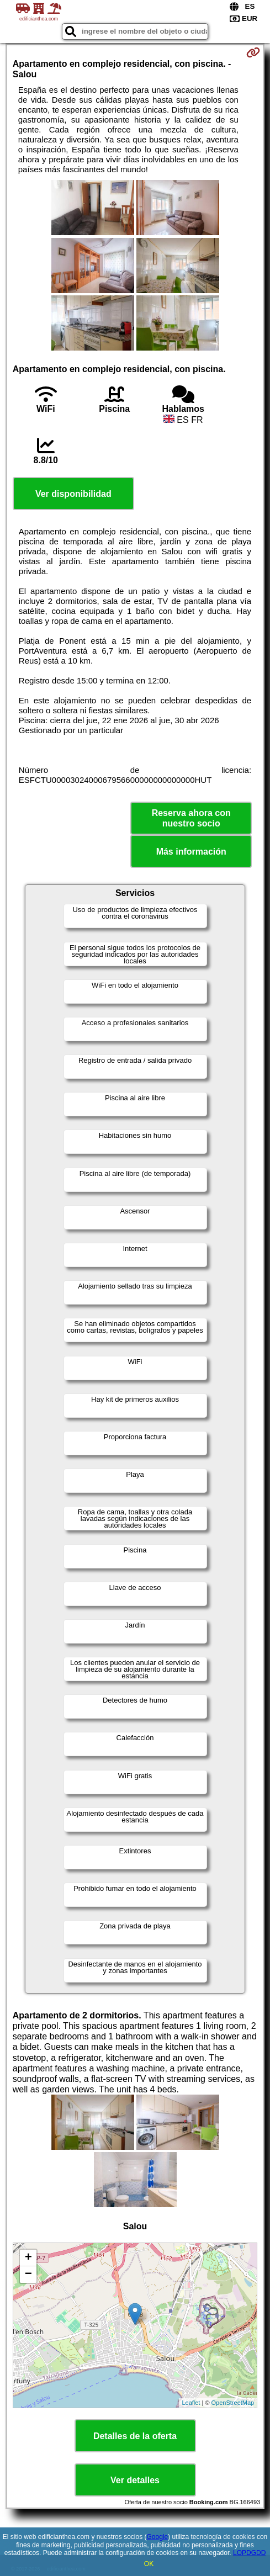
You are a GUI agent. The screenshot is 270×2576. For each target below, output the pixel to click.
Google (157, 2537)
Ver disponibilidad (73, 494)
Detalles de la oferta (135, 2436)
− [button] (28, 2274)
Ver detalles (135, 2480)
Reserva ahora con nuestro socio (191, 818)
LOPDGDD (249, 2553)
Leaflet (191, 2402)
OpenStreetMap (233, 2402)
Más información (191, 851)
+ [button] (28, 2258)
